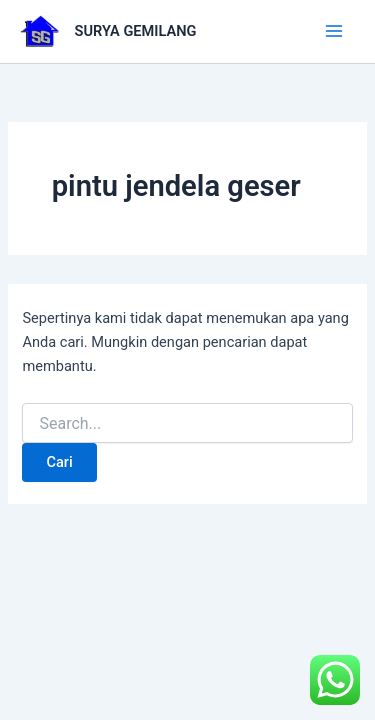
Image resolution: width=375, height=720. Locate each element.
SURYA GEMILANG (136, 31)
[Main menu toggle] (334, 31)
